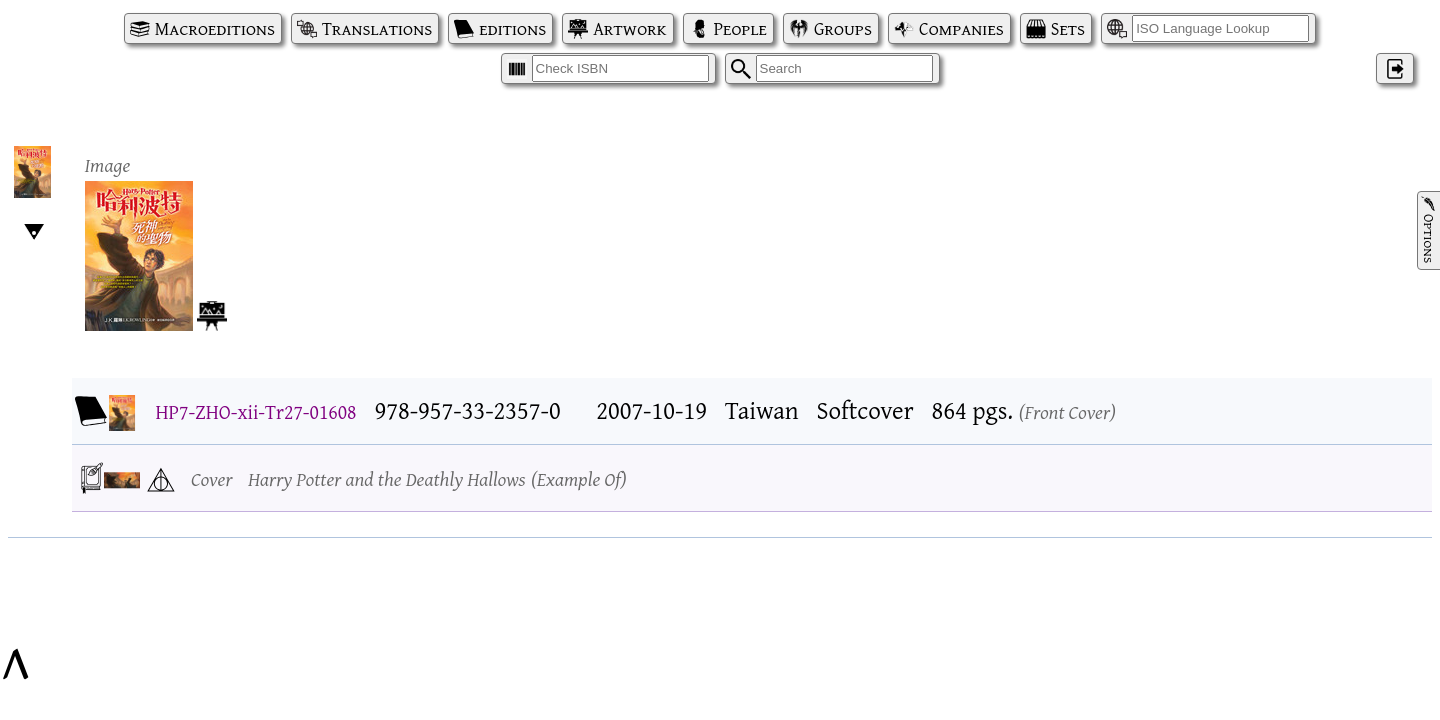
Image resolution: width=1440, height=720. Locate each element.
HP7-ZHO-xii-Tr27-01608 (256, 411)
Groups (843, 28)
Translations (377, 28)
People (740, 28)
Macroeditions (215, 28)
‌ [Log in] (1395, 68)
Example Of (579, 478)
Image (108, 164)
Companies (961, 28)
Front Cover (1068, 411)
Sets (1068, 28)
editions (512, 28)
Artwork (629, 28)
